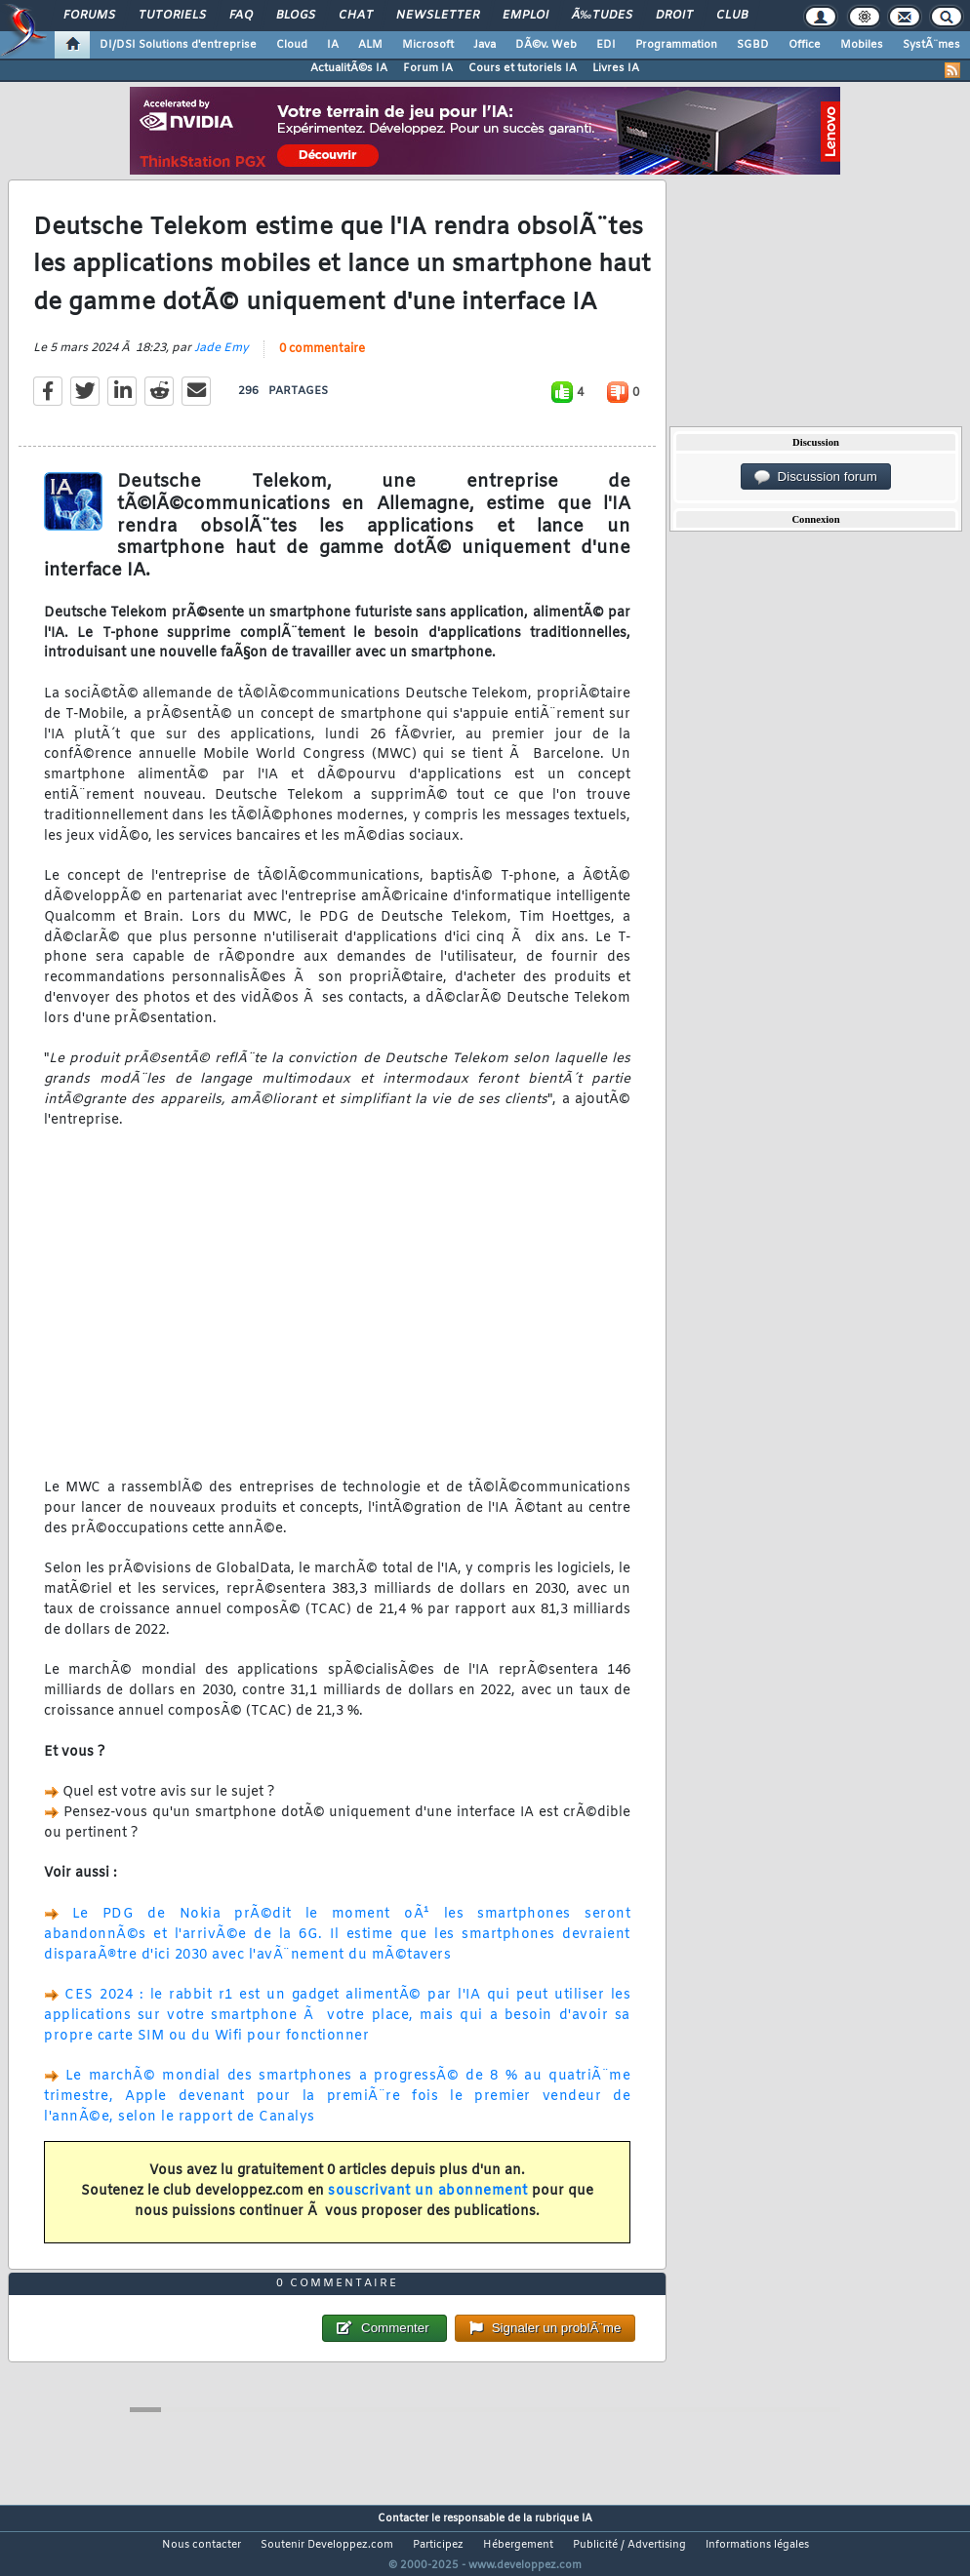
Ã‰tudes (602, 15)
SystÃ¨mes (931, 45)
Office (804, 45)
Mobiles (861, 45)
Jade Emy (221, 360)
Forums (89, 15)
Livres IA (615, 68)
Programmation (676, 45)
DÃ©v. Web (546, 45)
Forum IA (428, 68)
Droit (674, 15)
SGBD (753, 45)
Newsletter (437, 15)
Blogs (295, 15)
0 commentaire (322, 361)
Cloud (291, 45)
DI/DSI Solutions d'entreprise (178, 45)
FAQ (241, 15)
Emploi (525, 15)
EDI (606, 45)
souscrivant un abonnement (428, 2203)
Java (484, 45)
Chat (356, 15)
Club (731, 15)
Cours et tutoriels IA (522, 68)
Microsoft (428, 45)
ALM (370, 45)
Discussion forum (815, 477)
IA (333, 45)
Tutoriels (172, 15)
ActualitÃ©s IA (348, 68)
